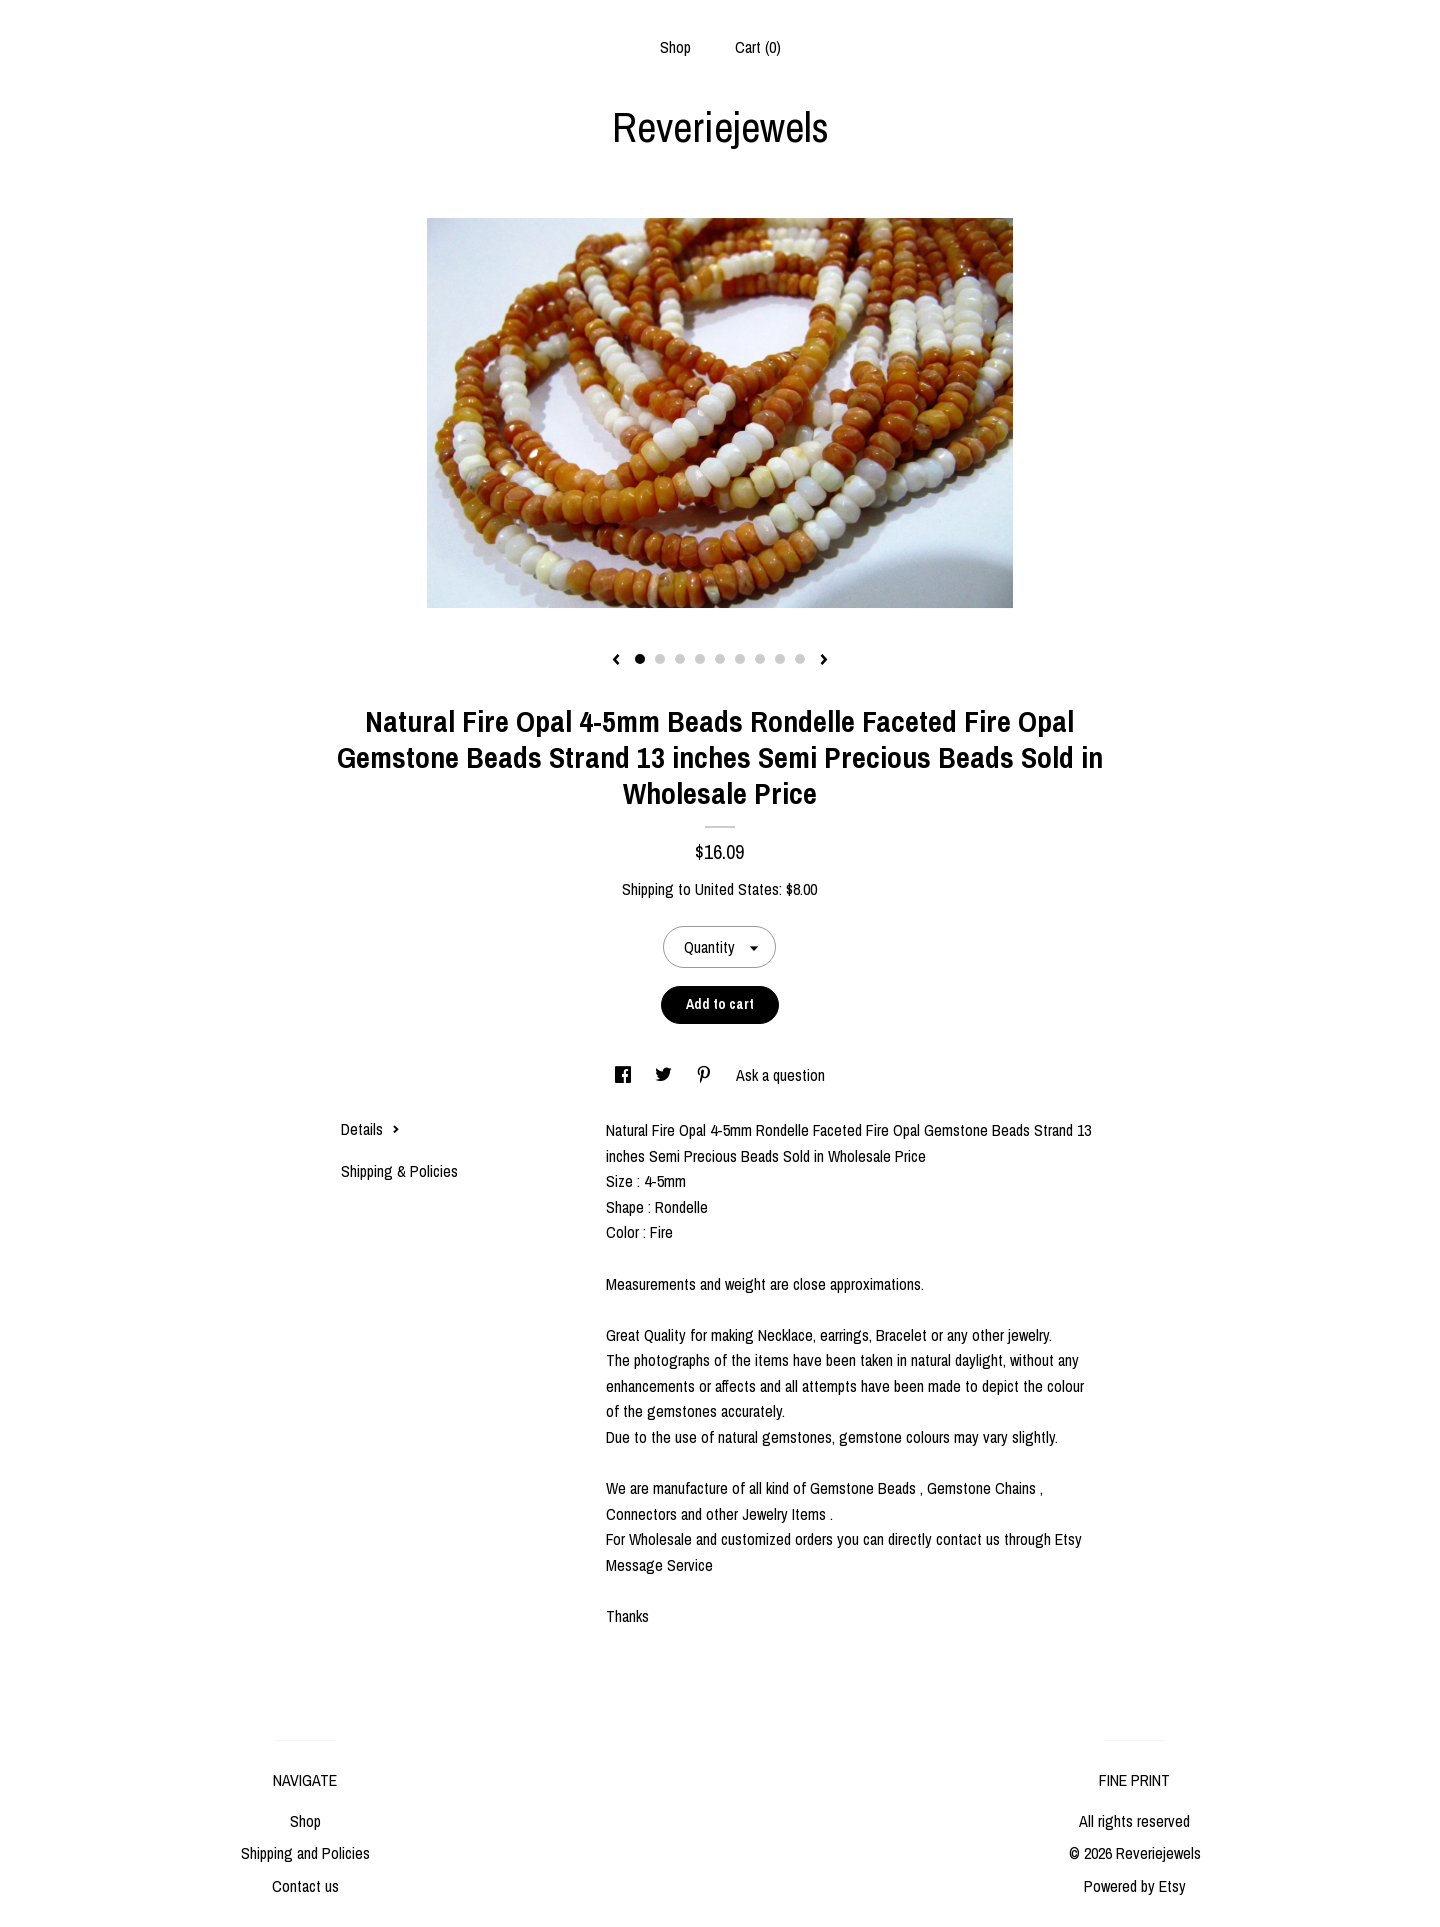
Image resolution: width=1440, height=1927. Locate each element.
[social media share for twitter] (665, 1075)
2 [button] (660, 659)
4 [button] (700, 659)
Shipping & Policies (399, 1171)
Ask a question (780, 1075)
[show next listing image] (824, 661)
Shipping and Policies (305, 1853)
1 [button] (640, 659)
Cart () (758, 47)
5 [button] (720, 659)
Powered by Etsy (1135, 1886)
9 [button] (800, 659)
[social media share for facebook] (625, 1075)
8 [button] (780, 659)
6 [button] (740, 659)
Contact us (305, 1886)
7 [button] (760, 659)
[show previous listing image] (616, 661)
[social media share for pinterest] (706, 1075)
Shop (675, 47)
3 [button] (680, 659)
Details (370, 1129)
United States (737, 889)
